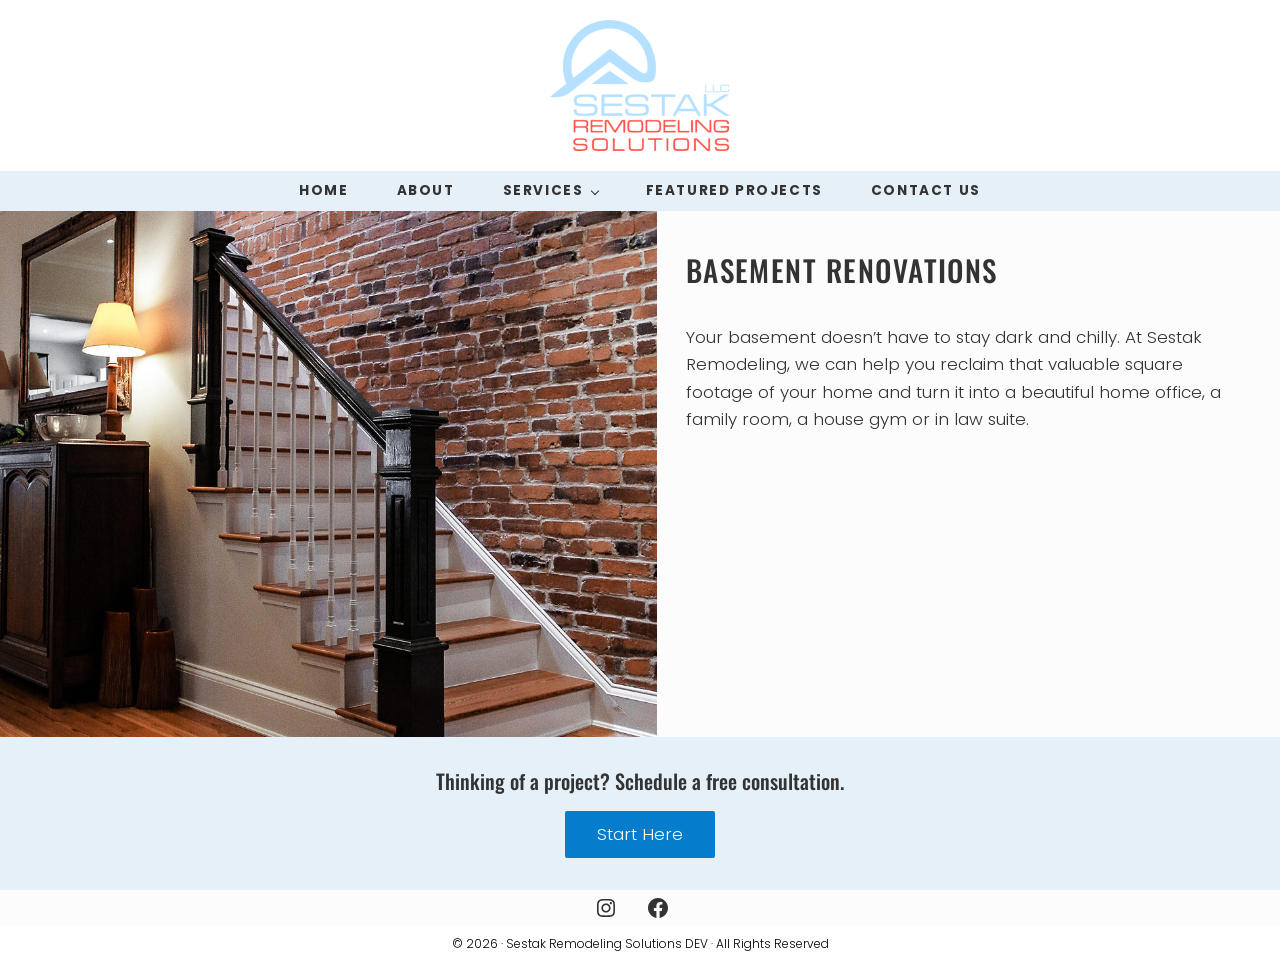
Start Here (640, 834)
